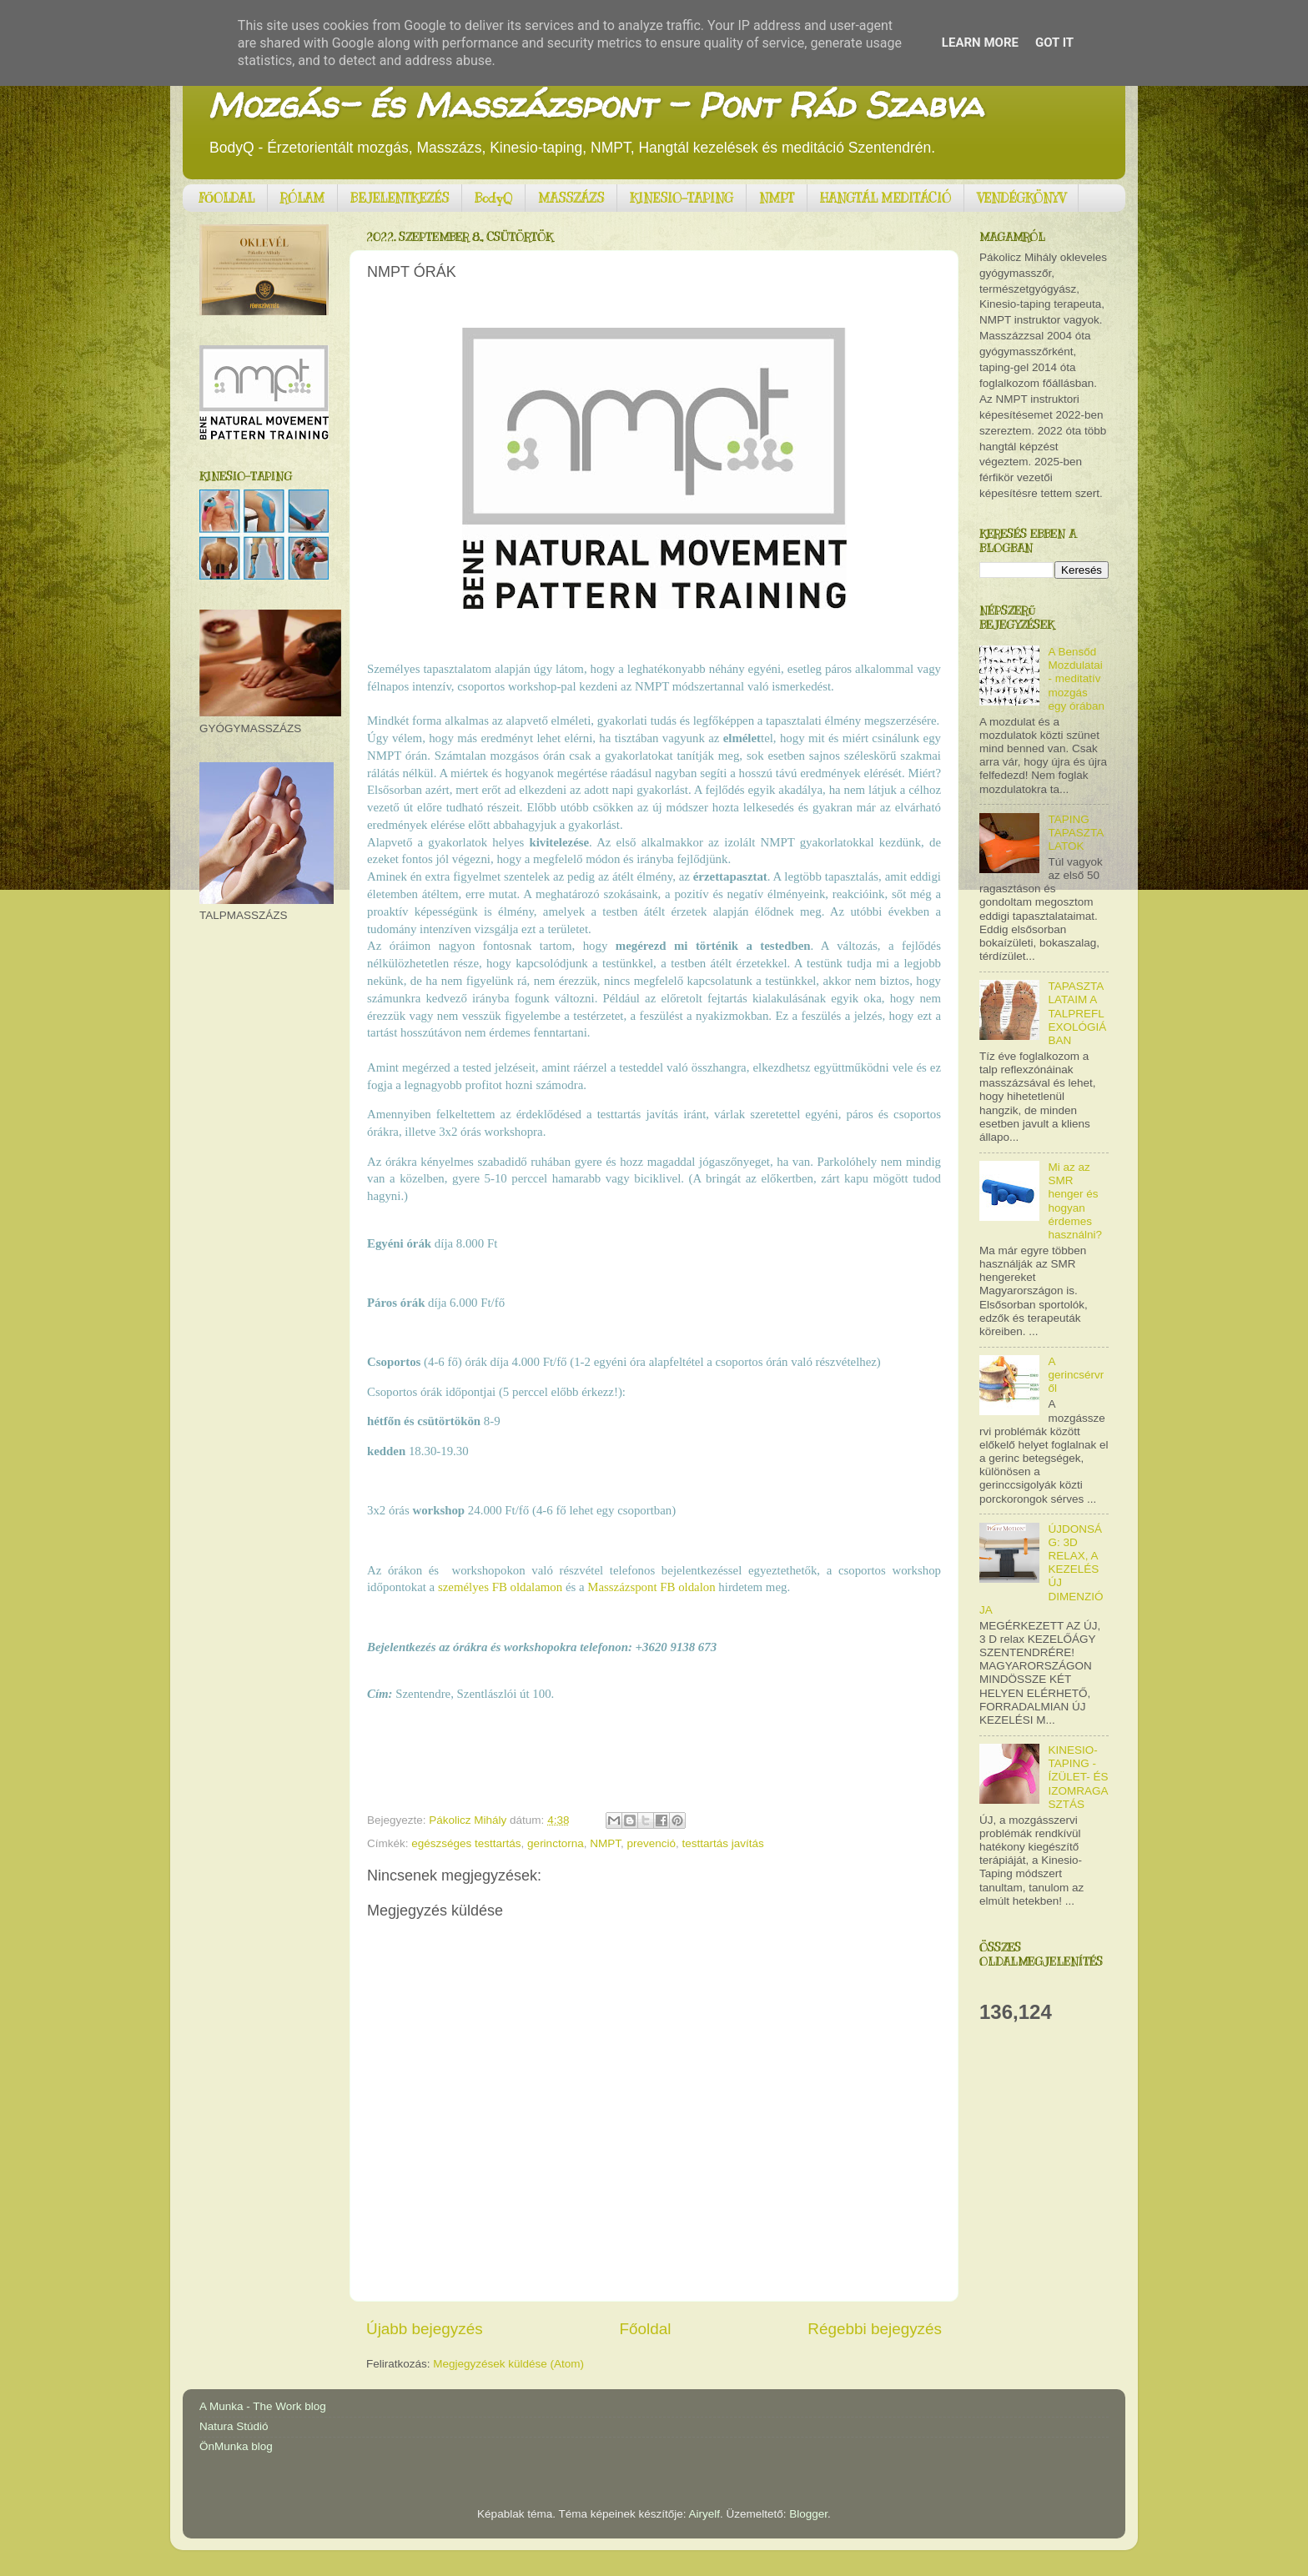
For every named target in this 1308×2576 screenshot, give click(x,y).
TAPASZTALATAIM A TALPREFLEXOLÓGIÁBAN (1077, 1013)
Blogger (808, 2514)
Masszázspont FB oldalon (651, 1587)
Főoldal (646, 2328)
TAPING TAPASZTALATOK (1076, 832)
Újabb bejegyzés (424, 2328)
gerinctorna (555, 1843)
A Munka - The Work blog (262, 2406)
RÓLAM (302, 198)
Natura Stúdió (234, 2426)
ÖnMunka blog (236, 2446)
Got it (1054, 42)
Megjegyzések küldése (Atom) (508, 2364)
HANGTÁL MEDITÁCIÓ (885, 198)
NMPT (776, 198)
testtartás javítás (723, 1843)
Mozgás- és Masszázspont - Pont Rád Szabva (595, 104)
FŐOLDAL (227, 198)
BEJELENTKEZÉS (399, 198)
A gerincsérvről (1076, 1374)
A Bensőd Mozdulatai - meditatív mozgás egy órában (1076, 678)
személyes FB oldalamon (500, 1587)
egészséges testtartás (466, 1843)
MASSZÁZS (571, 198)
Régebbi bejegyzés (874, 2328)
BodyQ (493, 198)
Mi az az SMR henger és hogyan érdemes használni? (1075, 1201)
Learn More (980, 42)
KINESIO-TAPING (681, 198)
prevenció (651, 1843)
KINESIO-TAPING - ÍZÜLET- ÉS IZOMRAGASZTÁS (1078, 1777)
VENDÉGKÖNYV (1021, 198)
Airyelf (705, 2514)
